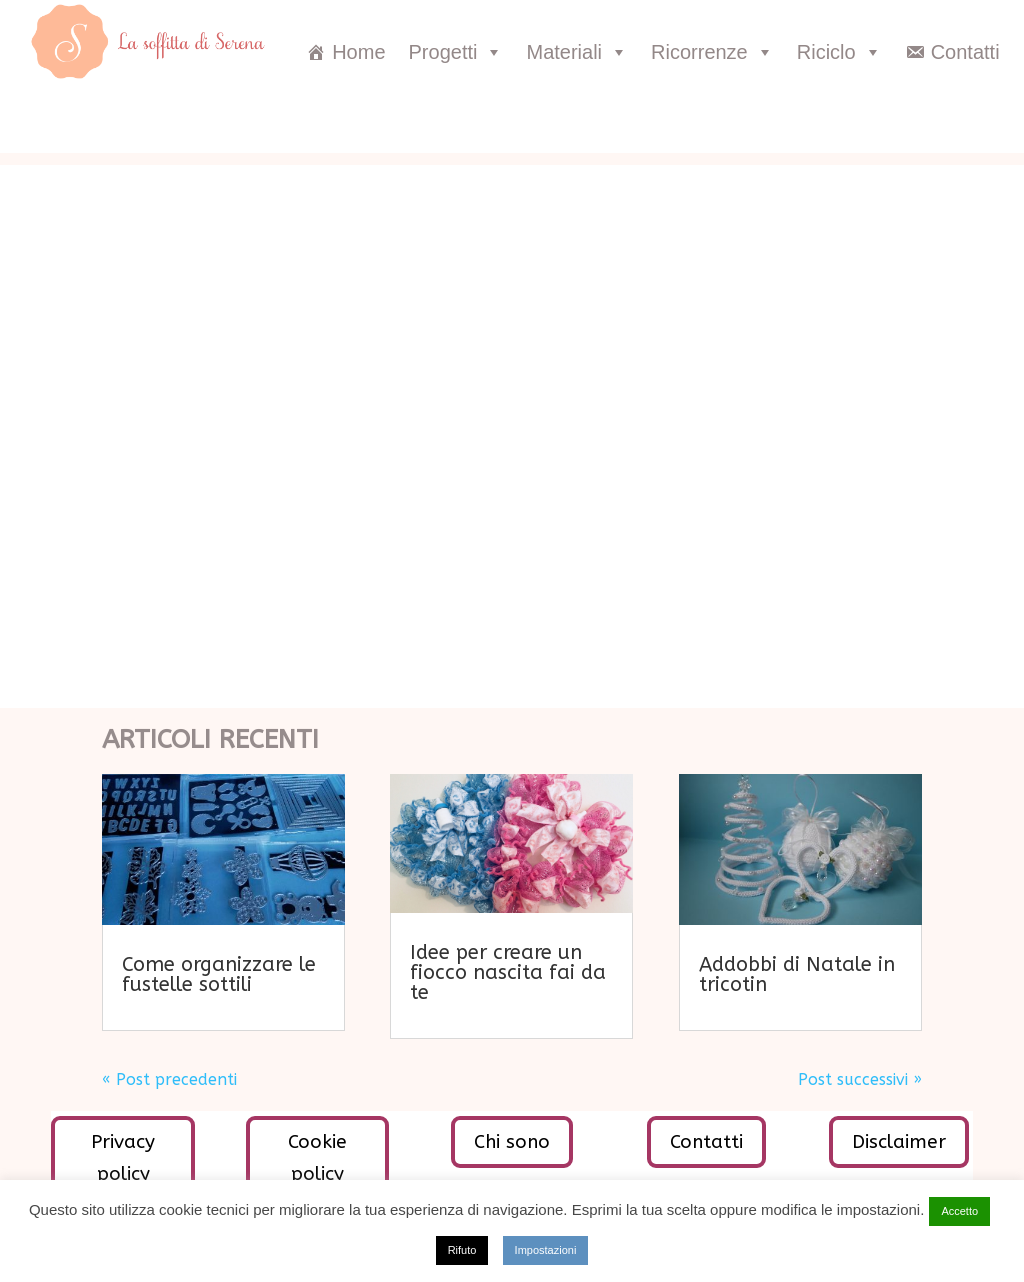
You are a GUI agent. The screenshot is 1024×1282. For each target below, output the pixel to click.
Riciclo (839, 52)
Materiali (577, 52)
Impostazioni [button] (546, 1250)
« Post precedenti (169, 1079)
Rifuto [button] (462, 1250)
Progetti (456, 52)
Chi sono (512, 1142)
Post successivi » (860, 1079)
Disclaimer (899, 1142)
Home (358, 52)
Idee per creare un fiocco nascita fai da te (508, 972)
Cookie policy (317, 1158)
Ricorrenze (712, 52)
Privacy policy (123, 1158)
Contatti (965, 52)
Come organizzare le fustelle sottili (219, 974)
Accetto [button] (959, 1211)
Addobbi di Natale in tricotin (797, 974)
